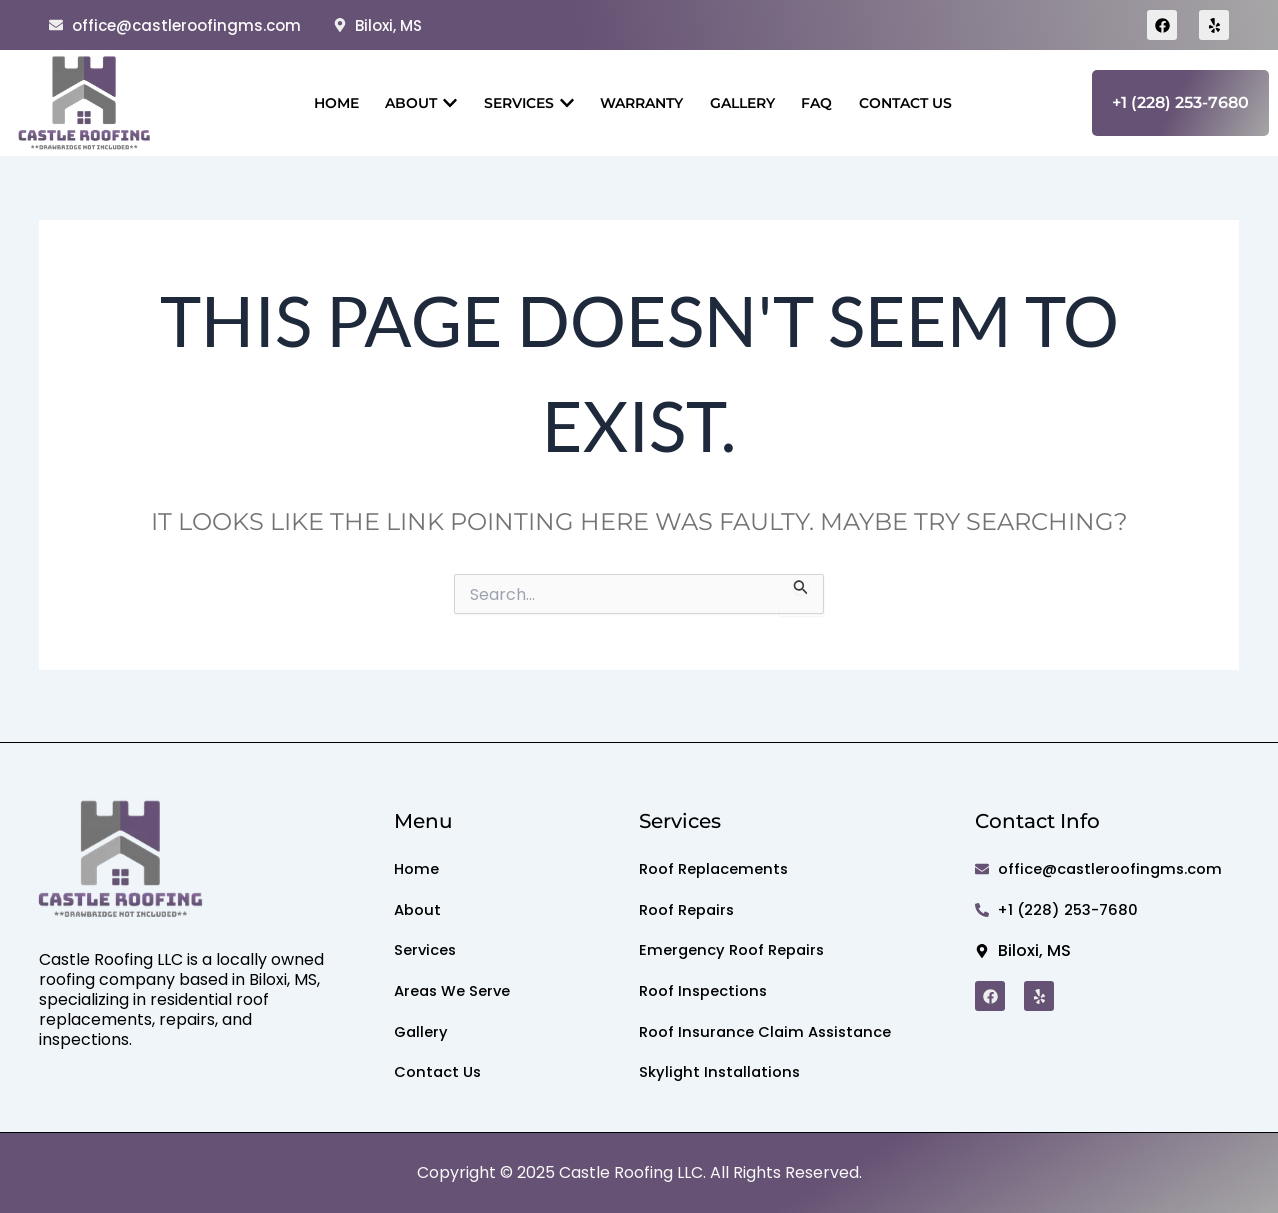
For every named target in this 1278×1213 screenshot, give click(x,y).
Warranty (641, 103)
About (414, 103)
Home (325, 103)
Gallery (745, 103)
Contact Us (915, 103)
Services (525, 103)
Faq (823, 103)
